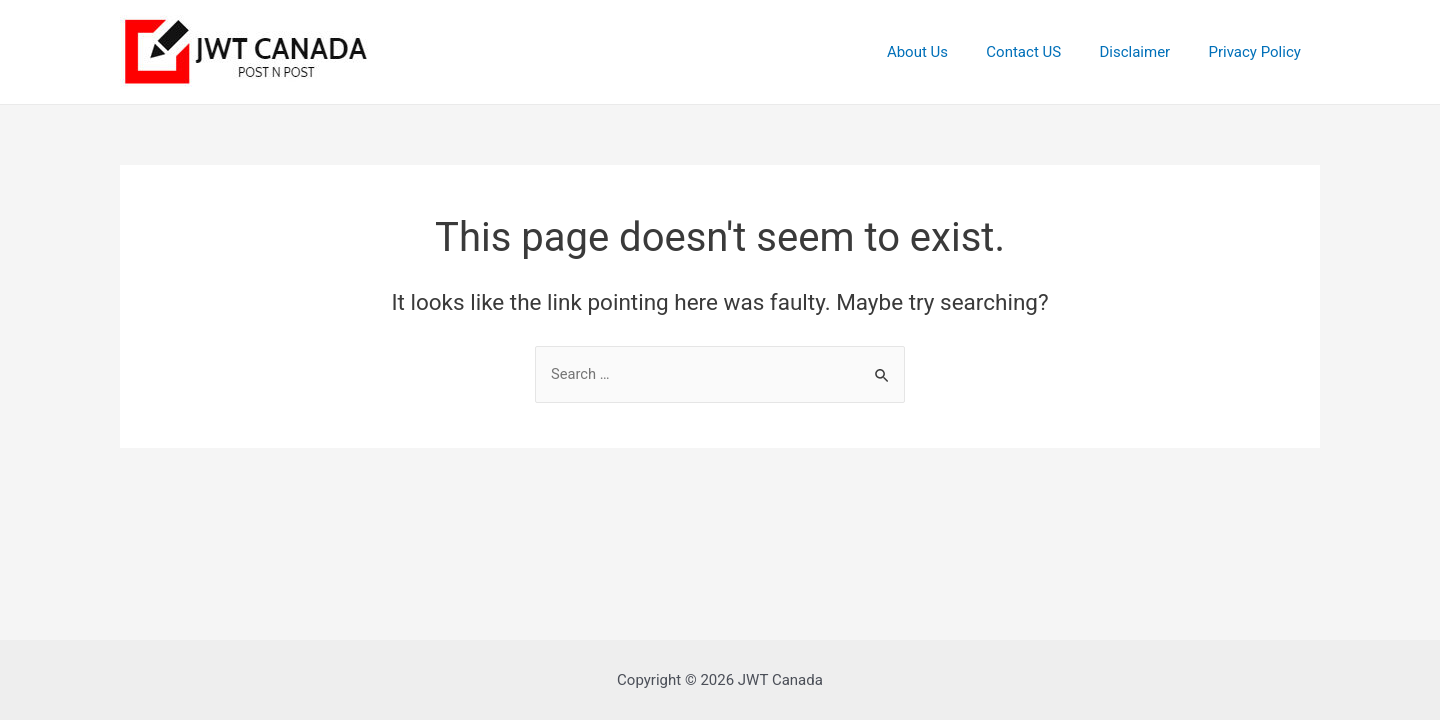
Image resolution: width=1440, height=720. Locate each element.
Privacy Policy (1259, 52)
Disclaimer (1147, 52)
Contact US (1044, 52)
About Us (946, 52)
